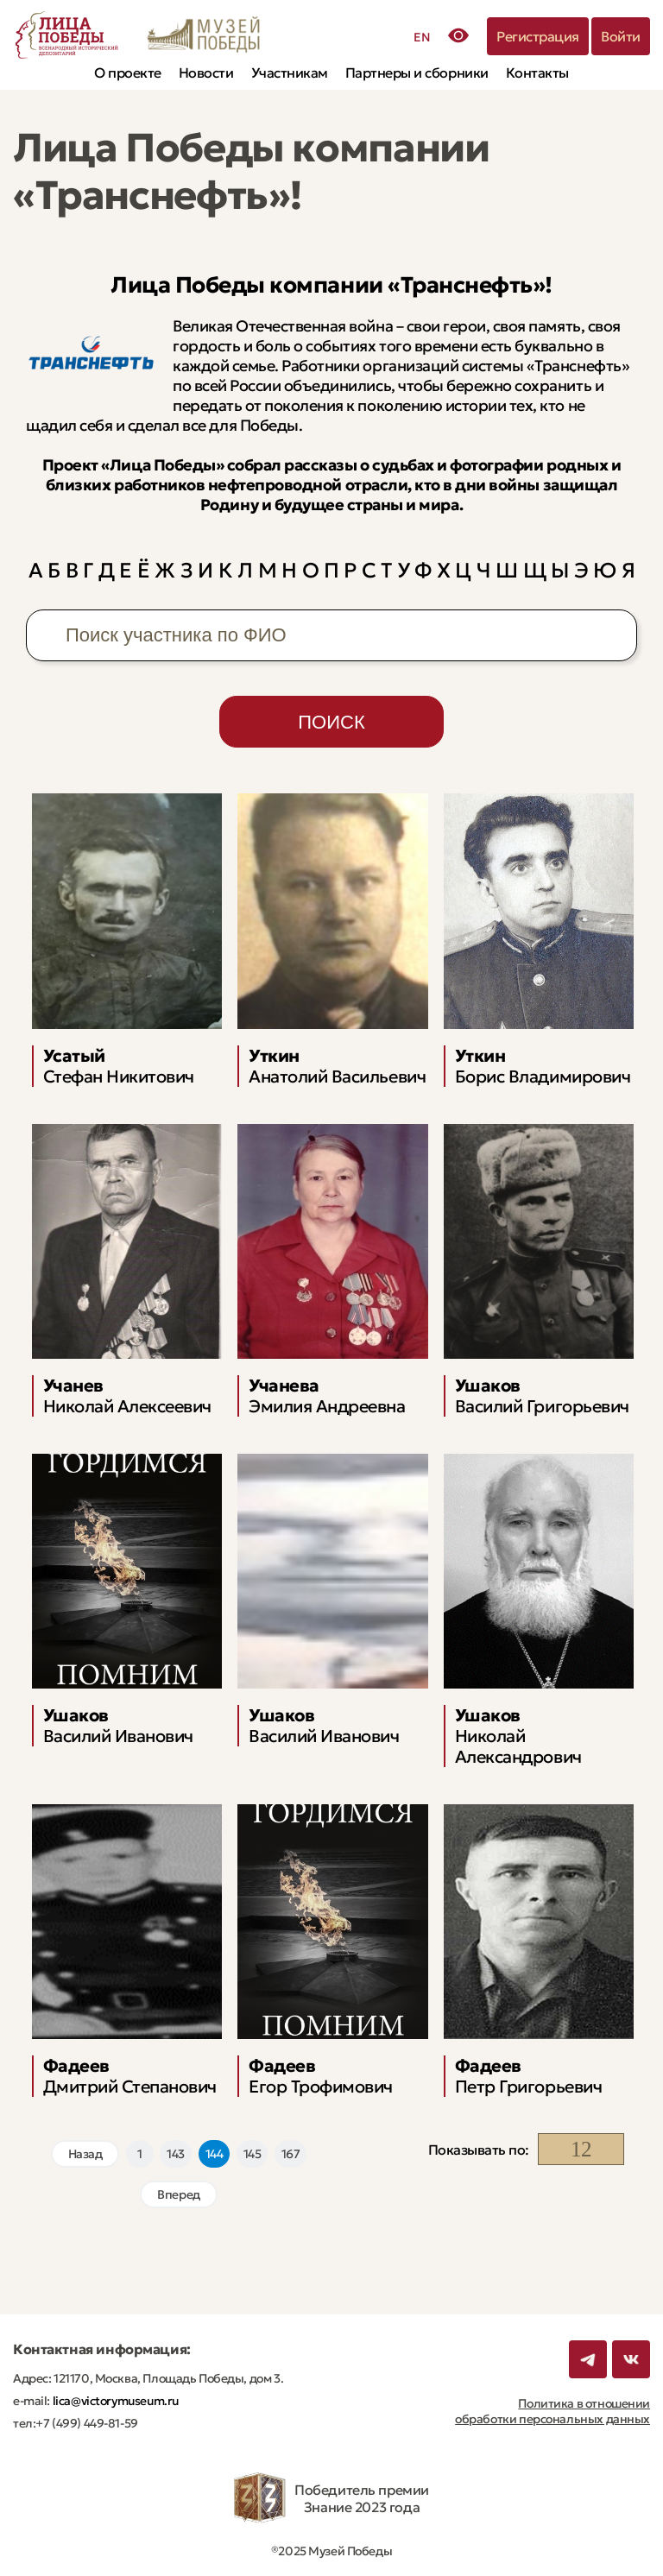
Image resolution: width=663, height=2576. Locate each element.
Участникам (289, 72)
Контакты (537, 72)
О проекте (127, 72)
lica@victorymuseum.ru (114, 2401)
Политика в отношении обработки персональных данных (552, 2411)
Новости (206, 72)
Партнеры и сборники (417, 72)
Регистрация (537, 36)
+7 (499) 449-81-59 (86, 2423)
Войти (621, 36)
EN (422, 37)
